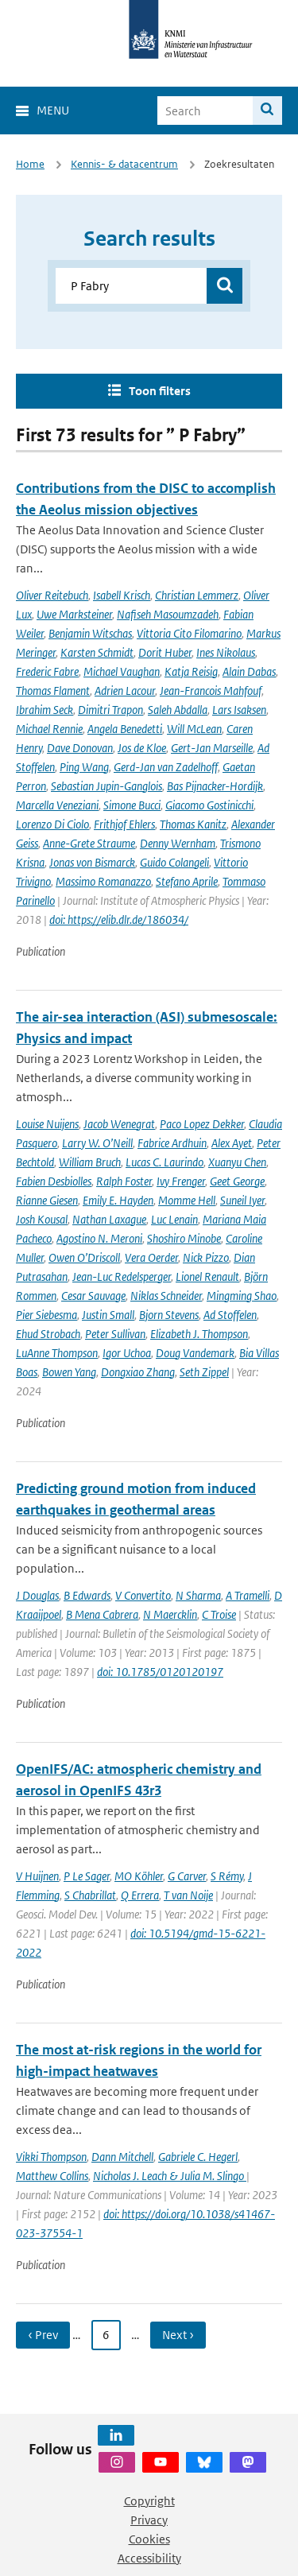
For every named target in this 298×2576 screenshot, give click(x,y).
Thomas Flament (53, 690)
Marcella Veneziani (57, 805)
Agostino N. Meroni (99, 1238)
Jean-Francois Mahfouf (210, 690)
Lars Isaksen (239, 709)
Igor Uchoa (127, 1352)
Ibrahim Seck (44, 709)
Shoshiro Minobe (184, 1238)
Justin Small (108, 1314)
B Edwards (87, 1595)
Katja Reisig (191, 671)
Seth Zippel (204, 1371)
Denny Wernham (177, 843)
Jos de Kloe (142, 747)
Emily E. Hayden (118, 1200)
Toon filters (160, 390)
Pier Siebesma (46, 1314)
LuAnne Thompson (57, 1352)
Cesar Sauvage (93, 1295)
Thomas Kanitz (193, 824)
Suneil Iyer (242, 1200)
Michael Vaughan (121, 671)
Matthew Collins (52, 2175)
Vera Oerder (151, 1257)
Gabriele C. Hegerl (198, 2156)
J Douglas (37, 1595)
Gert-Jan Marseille (212, 747)
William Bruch (90, 1162)
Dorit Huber (165, 652)
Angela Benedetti (124, 728)
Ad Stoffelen (230, 1314)
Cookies (149, 2539)
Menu (53, 110)
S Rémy (227, 1876)
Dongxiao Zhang (138, 1371)
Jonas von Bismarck (92, 862)
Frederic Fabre (47, 671)
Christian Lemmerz (196, 595)
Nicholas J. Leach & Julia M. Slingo (169, 2175)
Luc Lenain (174, 1219)
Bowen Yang (69, 1371)
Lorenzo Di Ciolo (52, 824)
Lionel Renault (207, 1276)
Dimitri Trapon (110, 709)
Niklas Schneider (166, 1295)
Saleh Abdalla (177, 709)
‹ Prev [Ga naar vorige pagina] (43, 2334)
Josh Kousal (42, 1219)
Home (30, 164)
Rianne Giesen (47, 1200)
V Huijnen (37, 1876)
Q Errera (140, 1895)
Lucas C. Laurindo (164, 1162)
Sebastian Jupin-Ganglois (106, 785)
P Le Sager (87, 1876)
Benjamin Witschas (90, 633)
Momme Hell (186, 1200)
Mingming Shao (242, 1295)
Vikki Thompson (51, 2156)
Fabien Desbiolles (53, 1181)
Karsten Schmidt (97, 652)
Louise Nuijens (47, 1123)
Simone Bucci (132, 805)
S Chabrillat (90, 1895)
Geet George (237, 1181)
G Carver (187, 1876)
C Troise (219, 1614)
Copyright (149, 2500)
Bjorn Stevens (169, 1314)
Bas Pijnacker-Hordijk (215, 785)
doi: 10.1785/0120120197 (160, 1671)
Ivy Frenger (181, 1181)
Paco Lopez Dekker (202, 1123)
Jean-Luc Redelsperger (121, 1276)
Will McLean (194, 728)
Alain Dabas (249, 671)
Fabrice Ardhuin (172, 1142)
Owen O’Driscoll (84, 1257)
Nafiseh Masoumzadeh (168, 614)
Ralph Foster (124, 1181)
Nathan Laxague (109, 1219)
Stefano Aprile (187, 881)
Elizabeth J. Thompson (199, 1333)
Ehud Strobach (48, 1333)
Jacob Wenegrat (119, 1123)
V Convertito (143, 1595)
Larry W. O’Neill (97, 1142)
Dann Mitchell (122, 2156)
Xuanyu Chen (237, 1162)
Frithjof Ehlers (124, 824)
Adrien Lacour (125, 690)
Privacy (149, 2520)
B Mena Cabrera (102, 1614)
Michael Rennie (49, 728)
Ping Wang (84, 766)
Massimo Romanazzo (103, 881)
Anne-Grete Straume (89, 843)
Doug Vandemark (195, 1352)
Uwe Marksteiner (74, 614)
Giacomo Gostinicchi (209, 805)
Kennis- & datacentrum (124, 164)
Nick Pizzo (206, 1257)
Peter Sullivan (115, 1333)
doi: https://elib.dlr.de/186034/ (118, 919)
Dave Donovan (80, 747)
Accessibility (149, 2558)
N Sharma (198, 1595)
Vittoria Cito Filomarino (189, 633)
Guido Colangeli (174, 862)
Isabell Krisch (121, 595)
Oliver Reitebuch (52, 595)
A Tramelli (247, 1595)
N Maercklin (170, 1614)
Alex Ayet (231, 1142)
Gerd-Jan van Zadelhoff (166, 766)
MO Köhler (138, 1876)
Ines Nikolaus (225, 652)
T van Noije (188, 1895)
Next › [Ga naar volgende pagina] (178, 2334)
